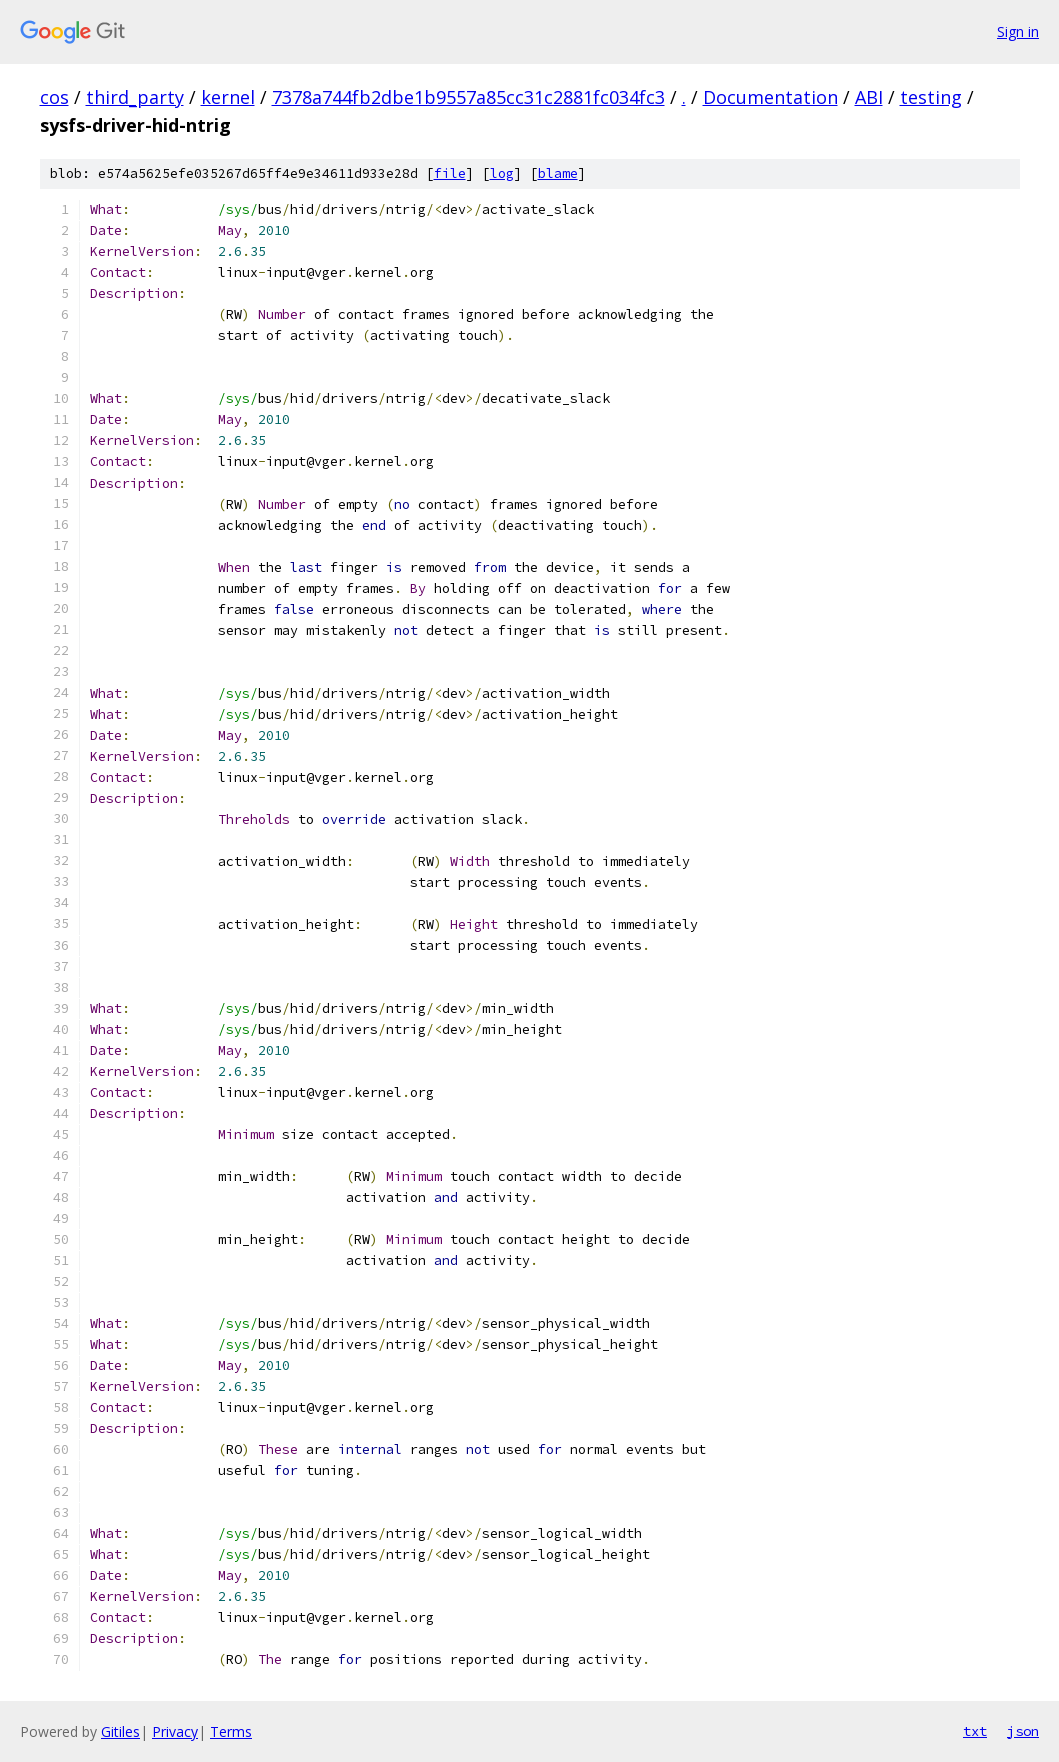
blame (558, 173)
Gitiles (120, 1731)
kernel (228, 97)
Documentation (770, 97)
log (502, 173)
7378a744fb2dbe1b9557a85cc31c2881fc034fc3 (468, 97)
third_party (135, 97)
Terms (231, 1731)
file (450, 173)
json (1023, 1731)
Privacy (175, 1731)
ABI (869, 97)
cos (54, 97)
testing (931, 97)
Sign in (1018, 31)
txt (975, 1731)
